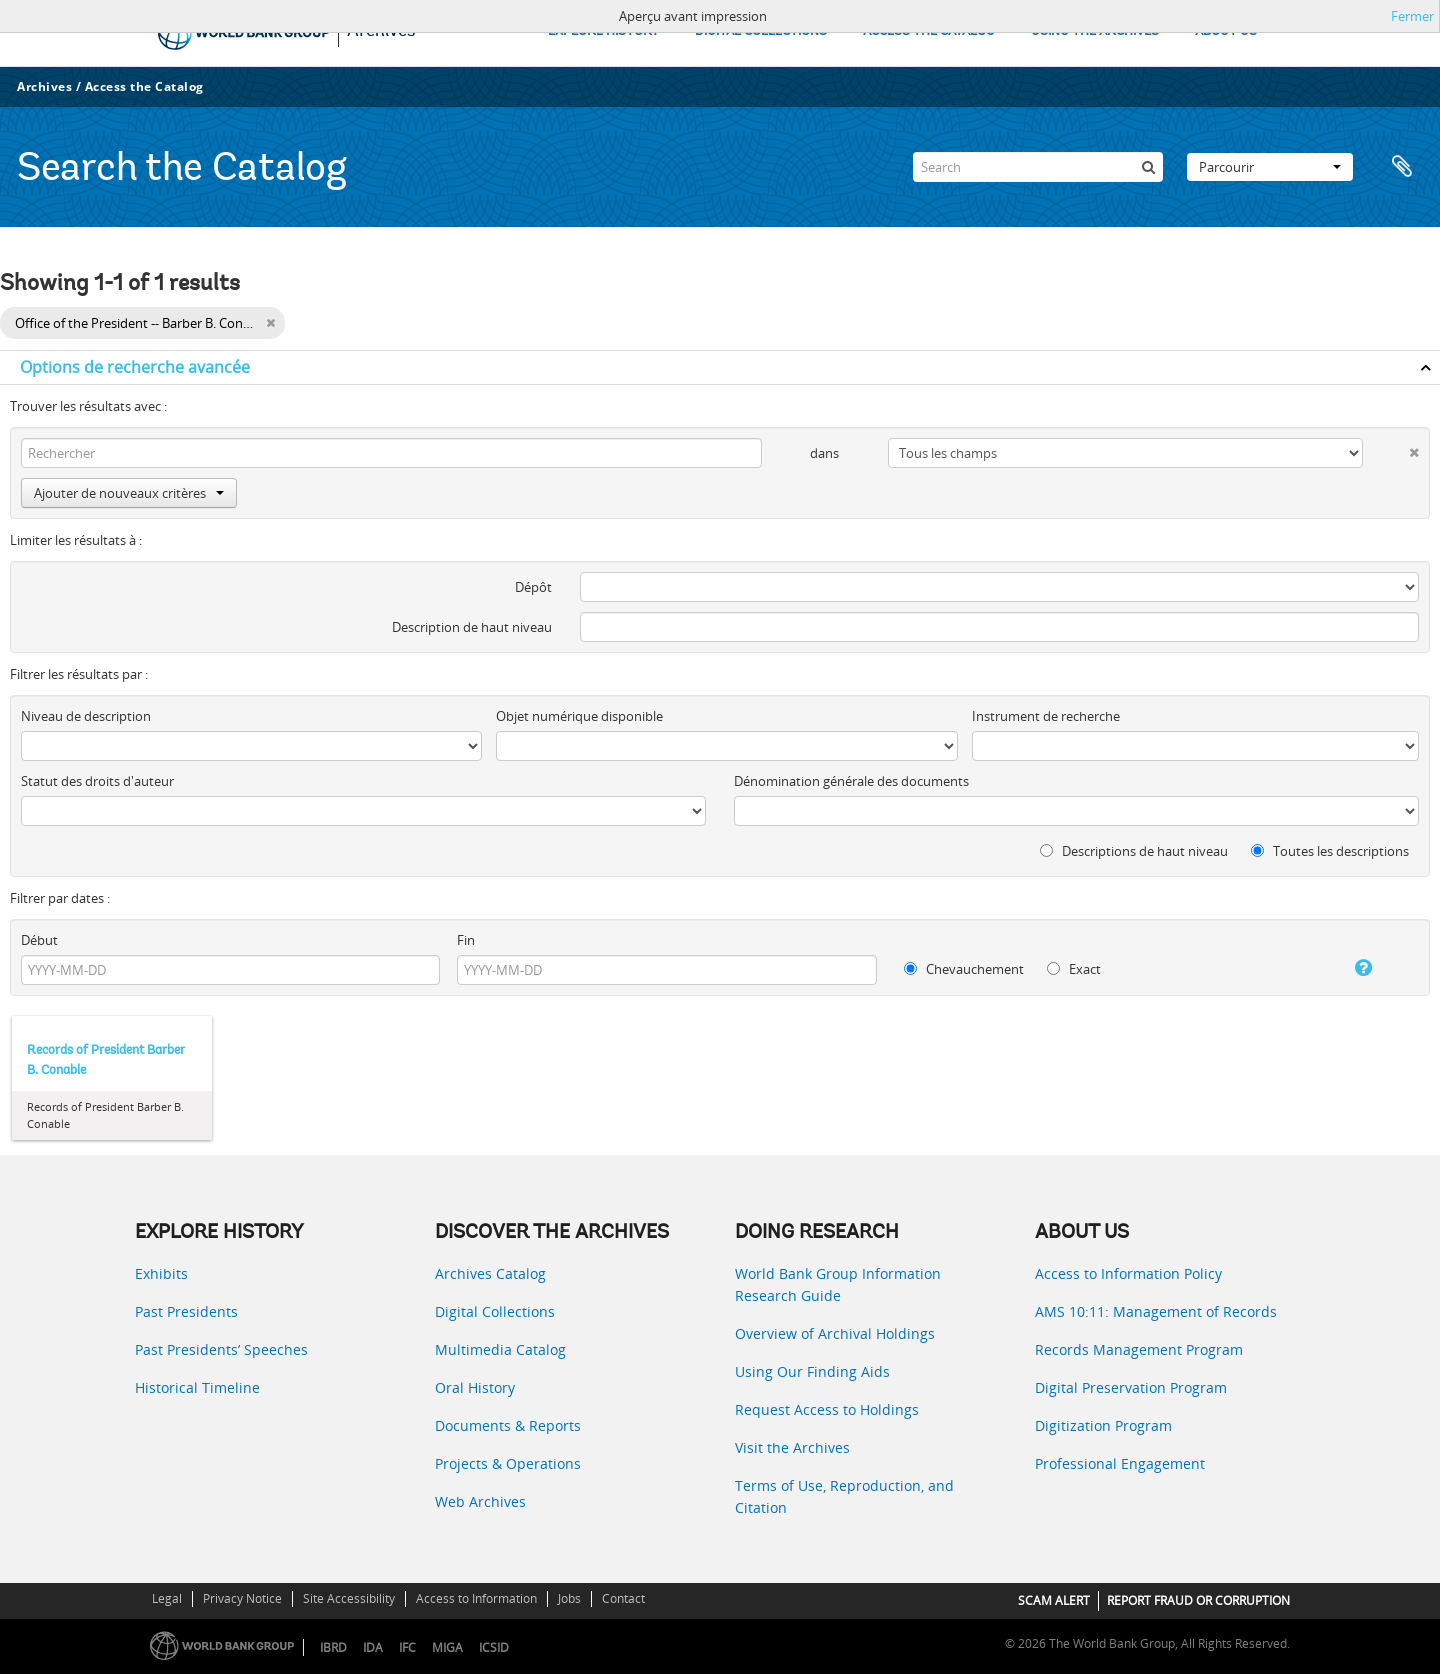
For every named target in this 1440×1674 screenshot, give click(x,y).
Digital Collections (495, 1311)
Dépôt (533, 587)
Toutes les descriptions (1330, 851)
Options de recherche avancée (135, 367)
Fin (466, 940)
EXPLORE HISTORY (603, 31)
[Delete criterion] (1391, 448)
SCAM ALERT (1054, 1600)
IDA (373, 1647)
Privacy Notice (242, 1598)
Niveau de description (86, 716)
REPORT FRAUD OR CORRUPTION (1198, 1600)
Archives (44, 86)
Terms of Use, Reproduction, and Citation (844, 1496)
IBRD (333, 1647)
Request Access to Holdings (827, 1409)
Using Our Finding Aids (812, 1371)
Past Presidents (186, 1311)
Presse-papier (1402, 167)
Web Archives (480, 1501)
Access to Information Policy (1128, 1273)
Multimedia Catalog (500, 1349)
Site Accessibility (349, 1598)
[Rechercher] (1148, 167)
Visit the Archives (792, 1447)
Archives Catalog (490, 1273)
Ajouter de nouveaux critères (129, 493)
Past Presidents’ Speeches (221, 1349)
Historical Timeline (197, 1387)
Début (39, 940)
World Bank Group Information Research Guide (838, 1284)
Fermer (1412, 16)
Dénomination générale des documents (851, 781)
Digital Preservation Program (1131, 1387)
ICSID (494, 1647)
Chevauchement (964, 969)
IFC (407, 1647)
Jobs (569, 1598)
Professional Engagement (1120, 1463)
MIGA (447, 1647)
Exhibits (161, 1273)
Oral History (475, 1387)
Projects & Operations (508, 1463)
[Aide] (1344, 968)
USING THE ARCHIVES (1095, 31)
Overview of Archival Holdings (835, 1333)
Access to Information (476, 1598)
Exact (1074, 969)
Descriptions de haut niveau (1134, 851)
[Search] (1038, 167)
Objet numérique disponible (579, 716)
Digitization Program (1103, 1425)
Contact (623, 1598)
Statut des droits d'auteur (97, 781)
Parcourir (1270, 167)
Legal (167, 1598)
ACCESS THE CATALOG (929, 31)
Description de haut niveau (472, 627)
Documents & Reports (508, 1425)
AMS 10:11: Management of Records (1156, 1311)
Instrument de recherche (1046, 716)
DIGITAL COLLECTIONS (761, 31)
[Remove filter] (270, 323)
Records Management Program (1139, 1349)
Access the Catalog (144, 86)
